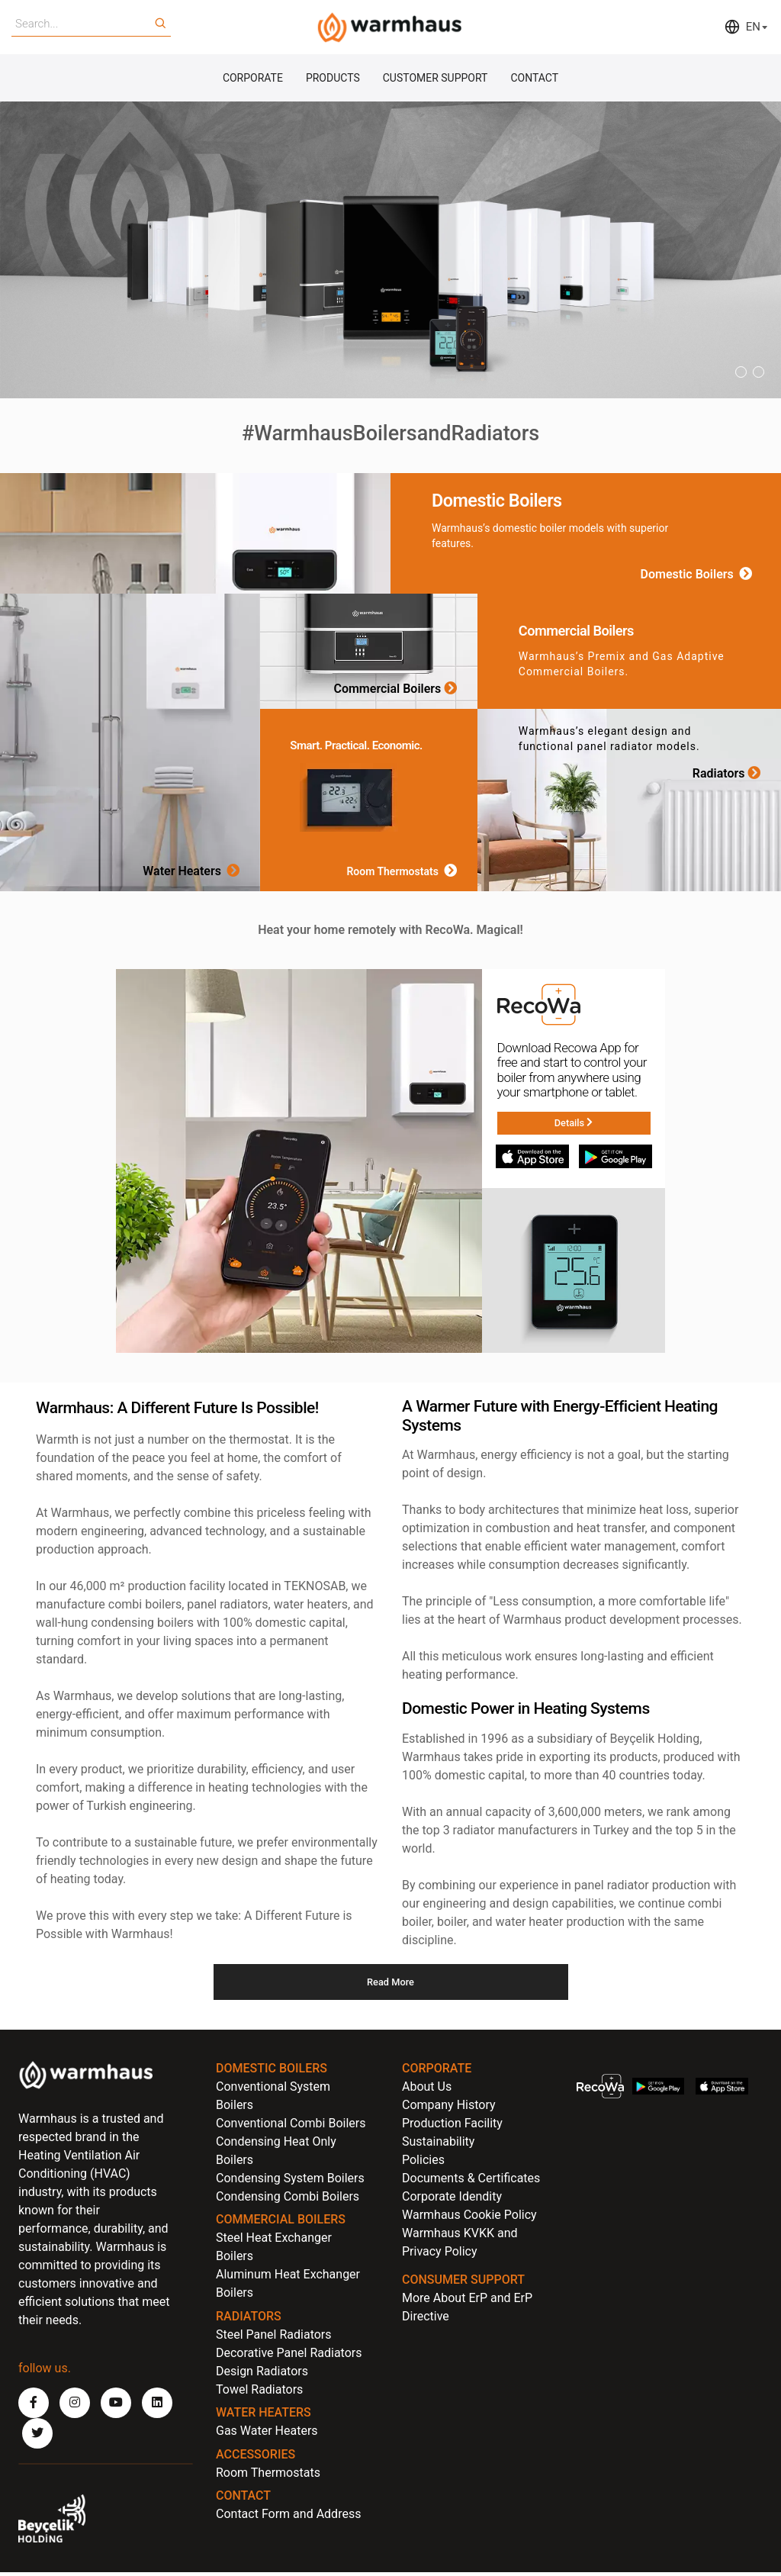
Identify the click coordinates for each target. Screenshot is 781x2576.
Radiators (729, 775)
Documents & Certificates (471, 2181)
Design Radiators (262, 2374)
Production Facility (452, 2126)
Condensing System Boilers (290, 2181)
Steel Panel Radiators (274, 2337)
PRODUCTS (333, 79)
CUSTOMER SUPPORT (435, 79)
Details (573, 1125)
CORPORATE (253, 79)
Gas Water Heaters (267, 2434)
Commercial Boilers (397, 691)
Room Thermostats (404, 874)
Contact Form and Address (288, 2517)
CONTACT (534, 79)
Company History (449, 2108)
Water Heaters (194, 874)
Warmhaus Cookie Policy (469, 2218)
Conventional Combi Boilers (290, 2126)
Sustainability (438, 2144)
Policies (423, 2163)
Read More (391, 1985)
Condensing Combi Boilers (287, 2199)
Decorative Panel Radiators (289, 2356)
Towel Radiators (259, 2392)
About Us (427, 2089)
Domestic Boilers (699, 576)
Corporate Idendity (452, 2199)
